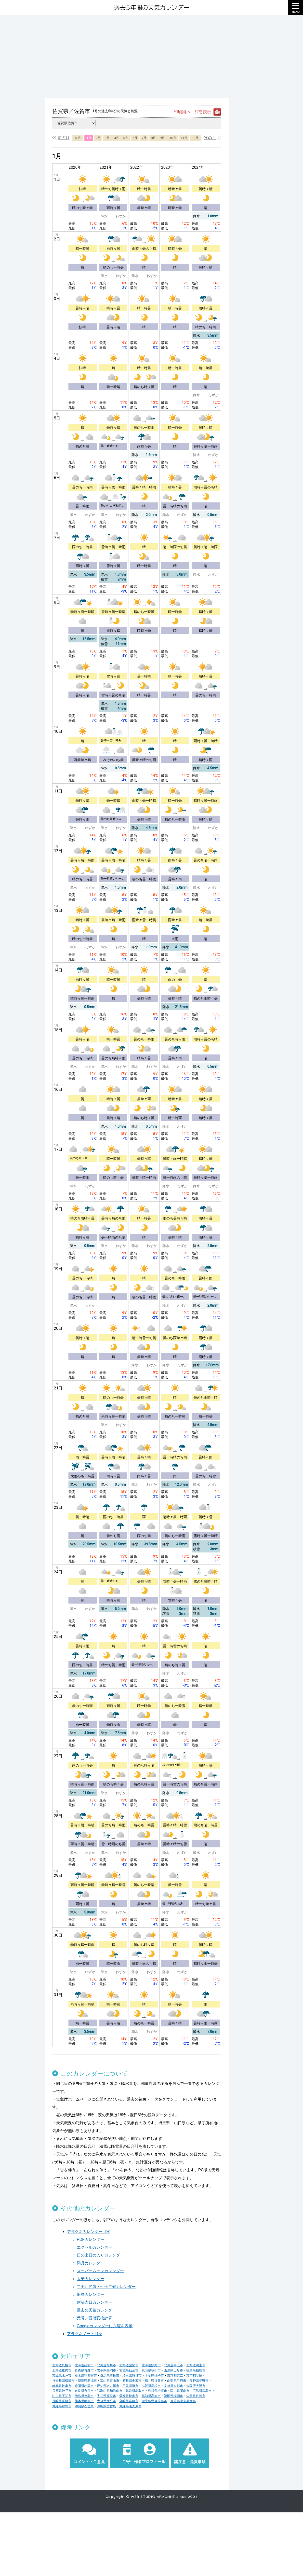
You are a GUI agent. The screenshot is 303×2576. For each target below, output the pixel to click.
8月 (155, 138)
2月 (94, 138)
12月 (201, 138)
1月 (84, 138)
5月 (124, 138)
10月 (177, 138)
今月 (72, 138)
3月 (104, 138)
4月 (114, 138)
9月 (165, 138)
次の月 (219, 137)
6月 (135, 138)
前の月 (55, 137)
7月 (145, 138)
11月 (189, 138)
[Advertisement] (151, 56)
